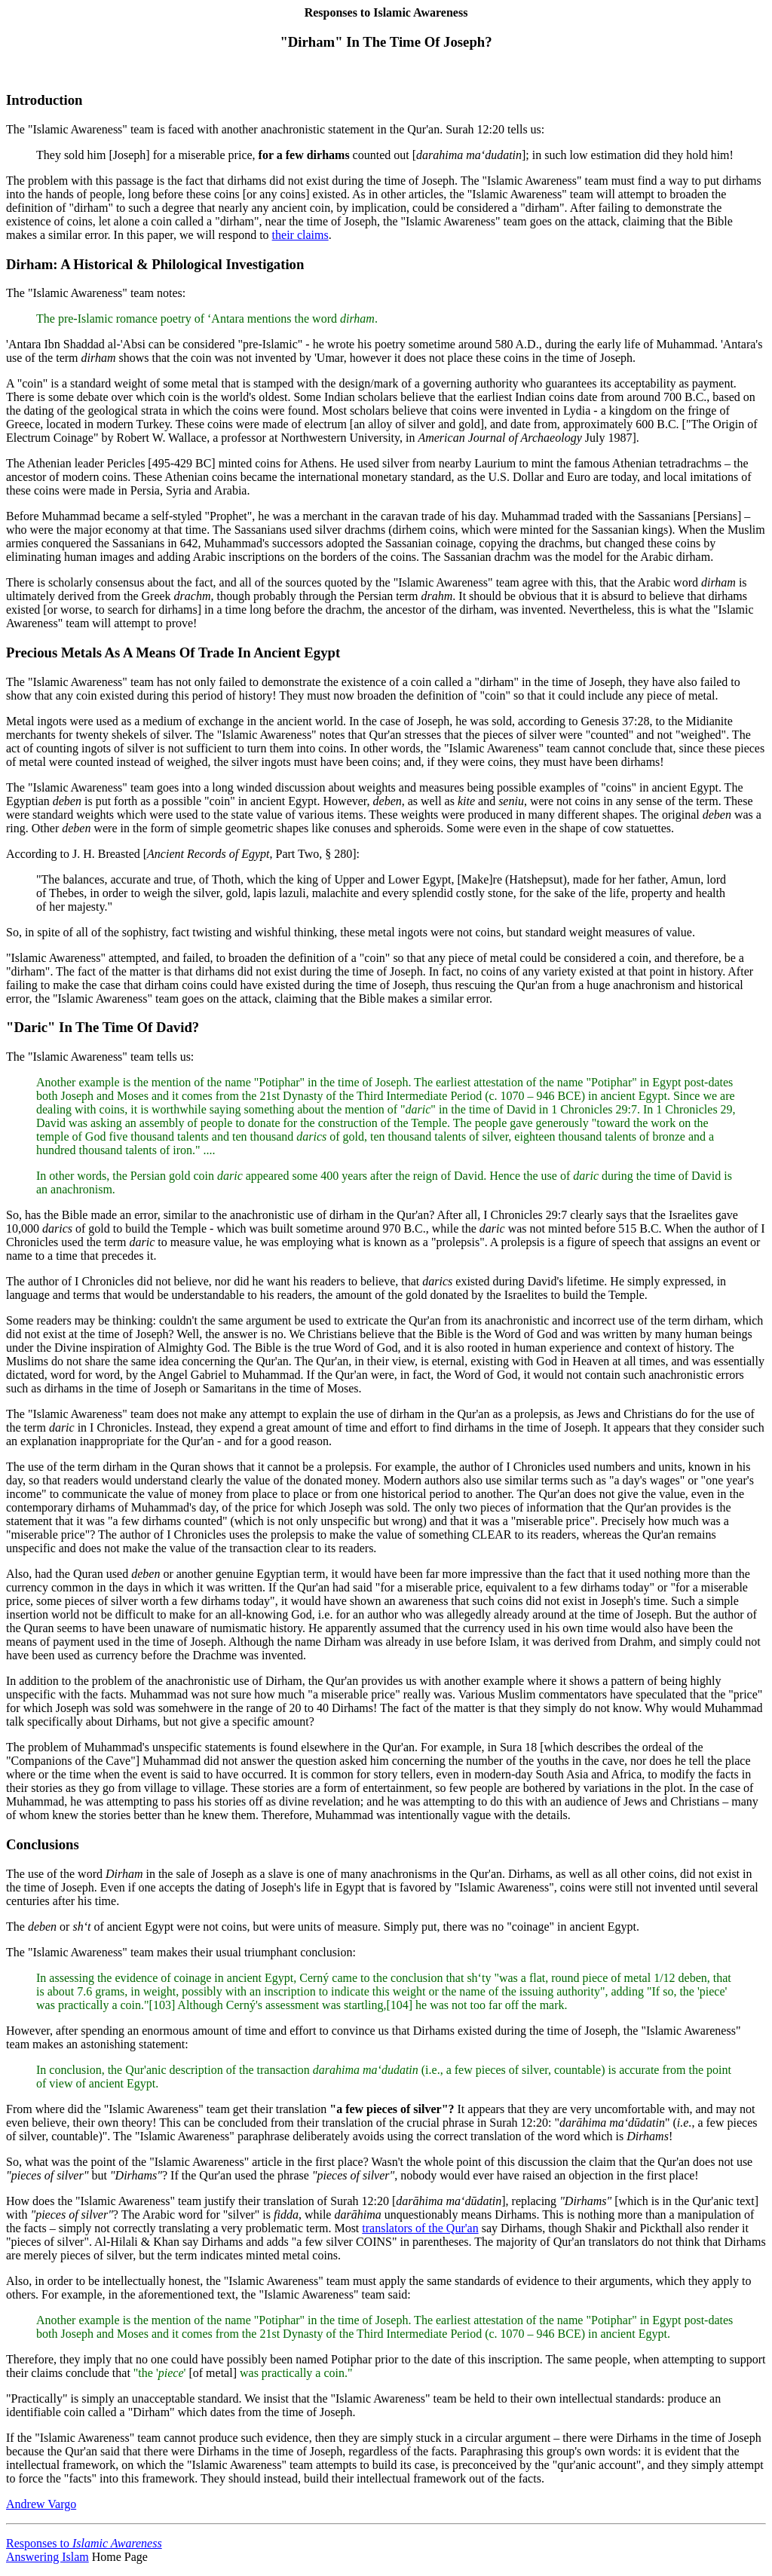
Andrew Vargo (41, 2504)
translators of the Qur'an (420, 2228)
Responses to (84, 2543)
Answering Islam (47, 2556)
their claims (300, 234)
